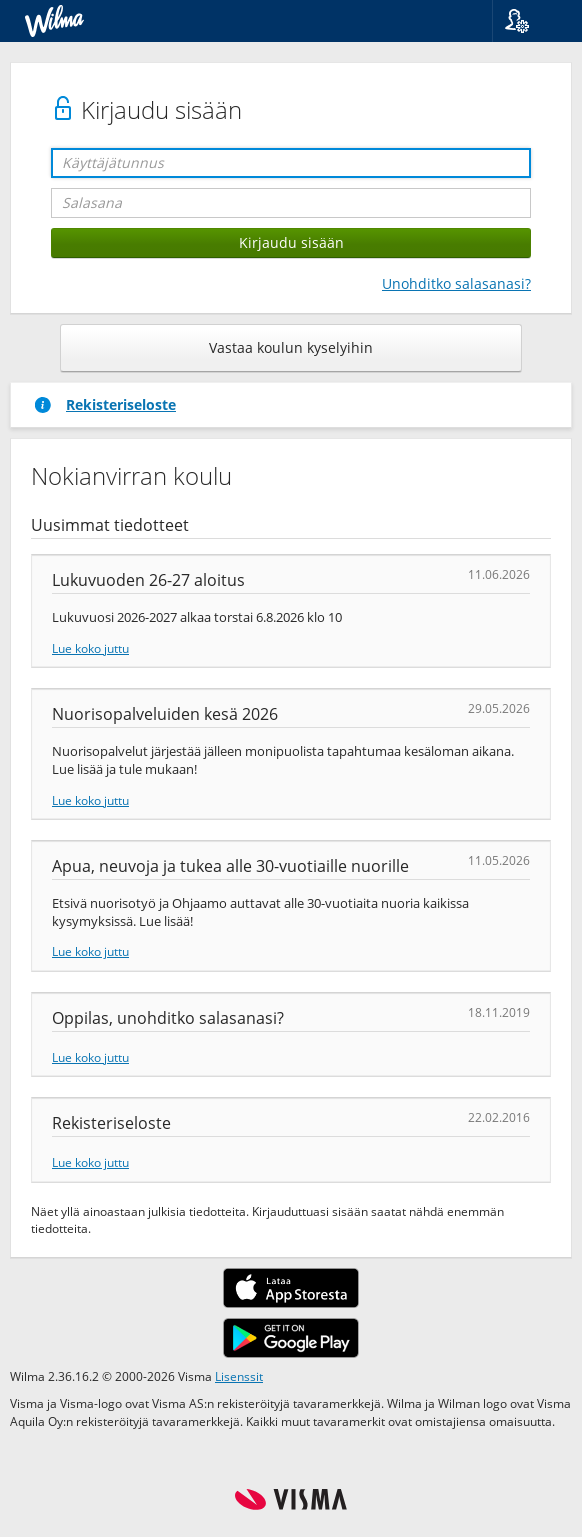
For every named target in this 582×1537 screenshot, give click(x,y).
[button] (529, 21)
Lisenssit (239, 1376)
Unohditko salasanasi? (456, 283)
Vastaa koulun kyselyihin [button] (291, 347)
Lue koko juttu (90, 648)
